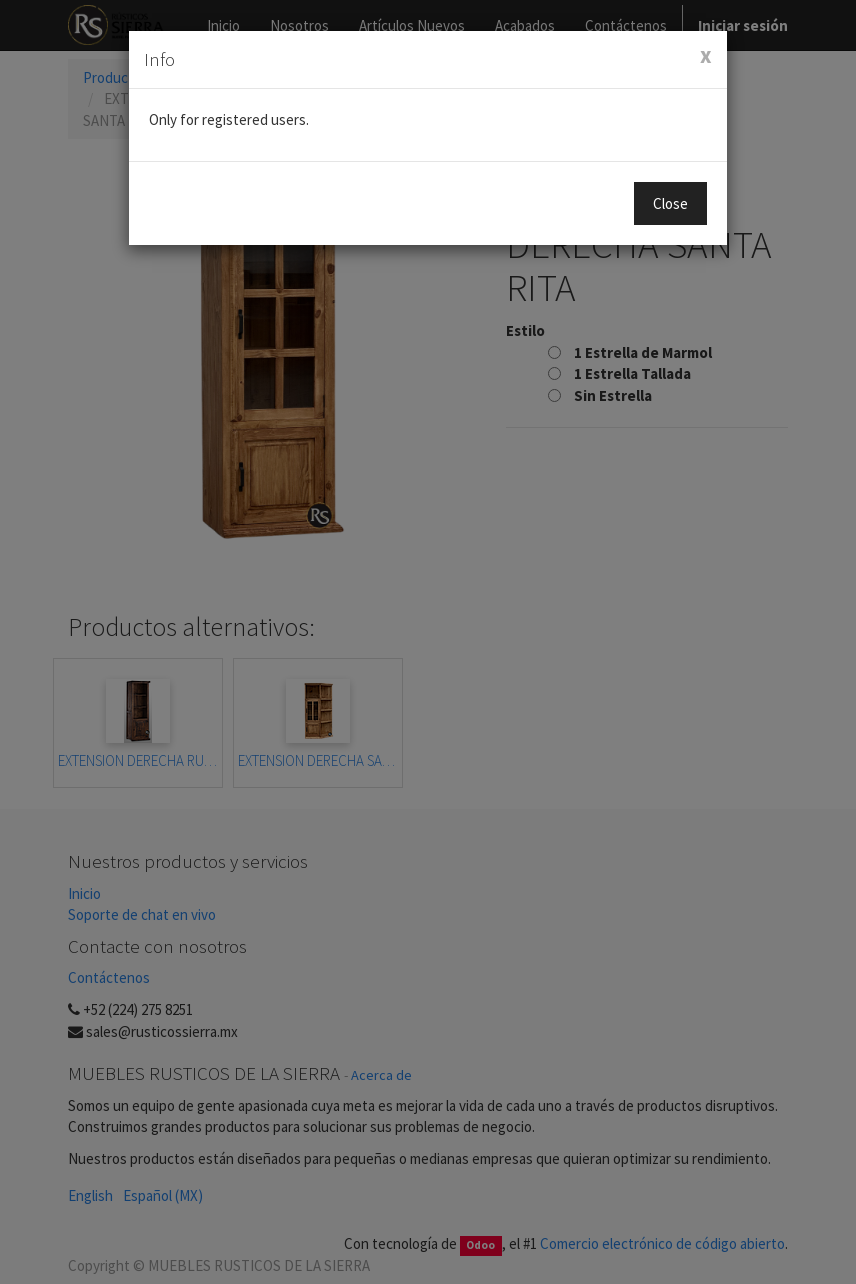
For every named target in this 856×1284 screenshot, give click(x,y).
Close (670, 203)
